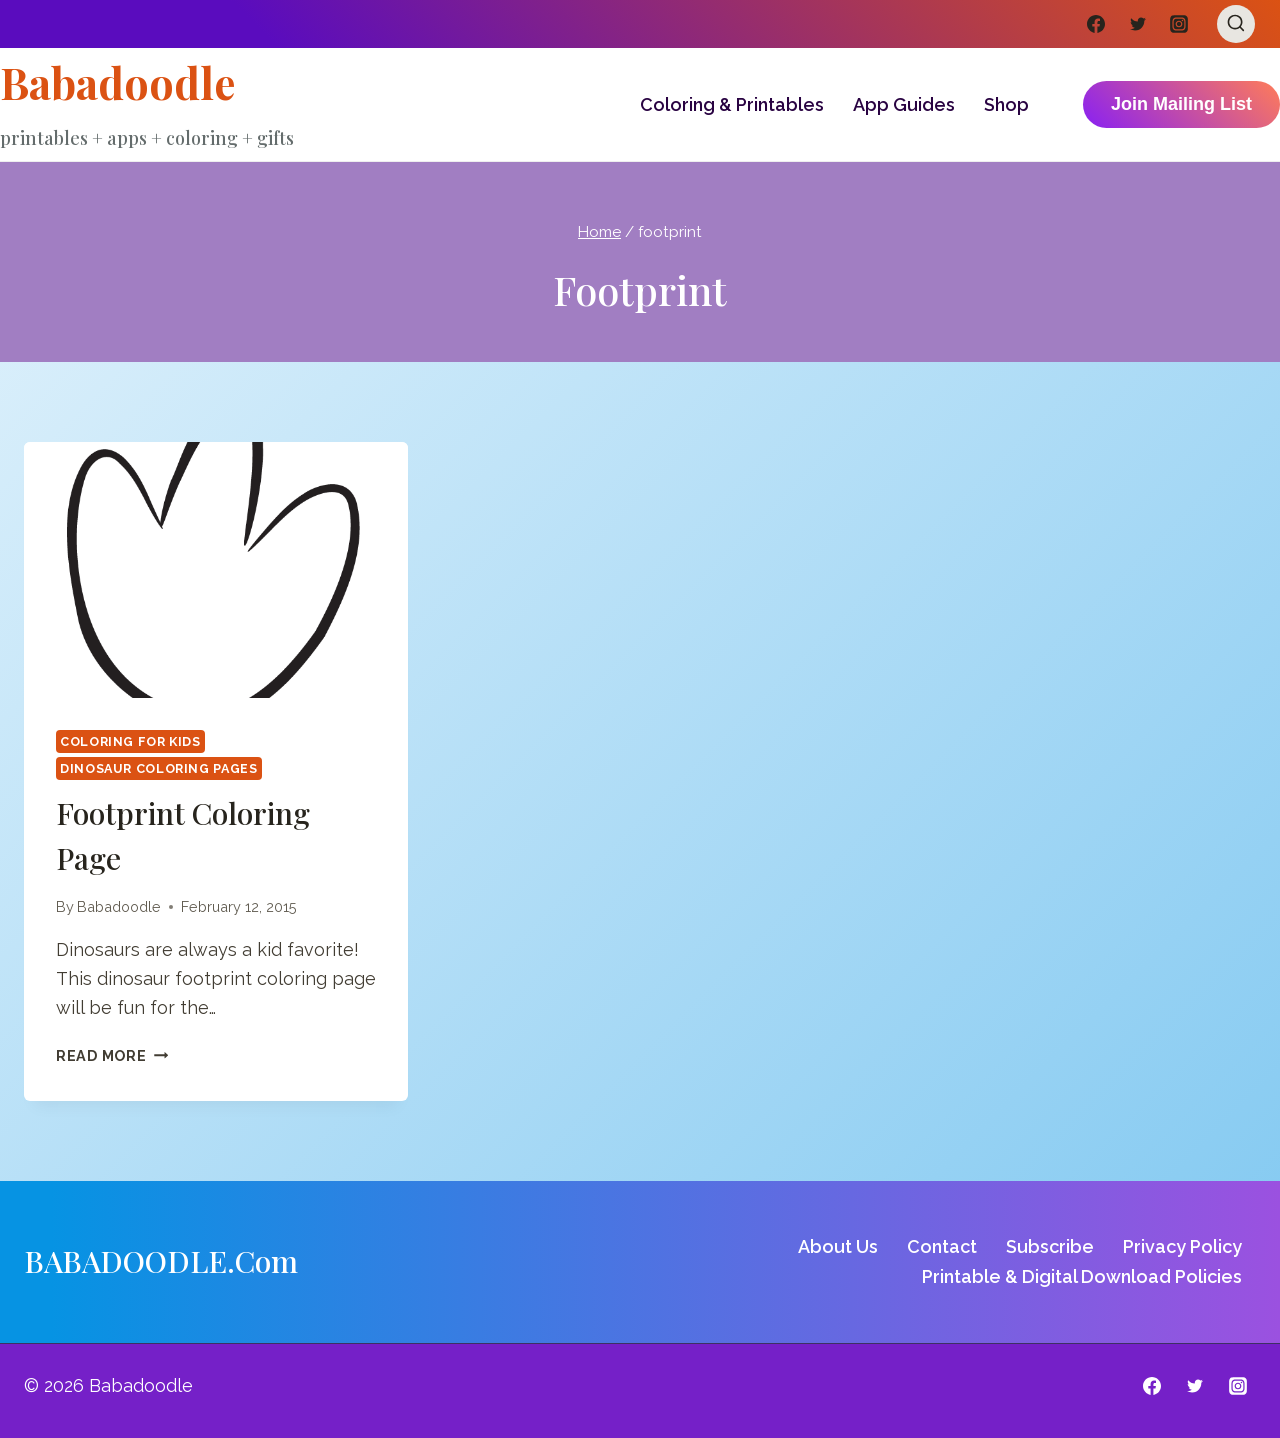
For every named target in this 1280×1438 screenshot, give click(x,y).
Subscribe (1050, 1246)
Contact (942, 1246)
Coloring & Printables (732, 104)
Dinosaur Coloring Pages (159, 768)
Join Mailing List (1181, 104)
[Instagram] (1179, 24)
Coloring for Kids (130, 741)
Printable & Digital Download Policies (1082, 1276)
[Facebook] (1096, 24)
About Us (838, 1246)
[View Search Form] (1236, 24)
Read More (112, 1055)
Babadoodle (119, 906)
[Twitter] (1138, 24)
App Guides (904, 104)
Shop (1006, 104)
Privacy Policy (1182, 1246)
